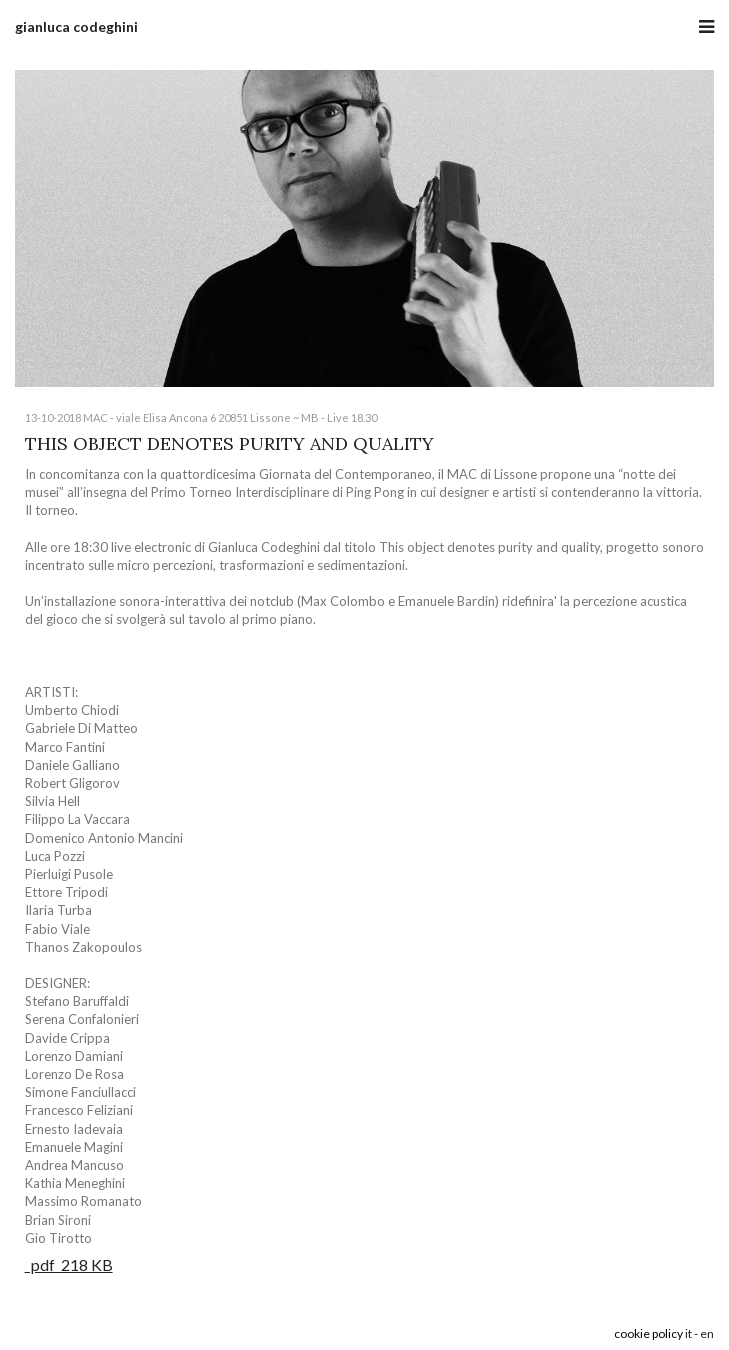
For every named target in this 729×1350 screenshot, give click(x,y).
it (688, 1333)
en (707, 1333)
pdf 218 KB (69, 1264)
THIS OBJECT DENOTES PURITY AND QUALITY (229, 443)
